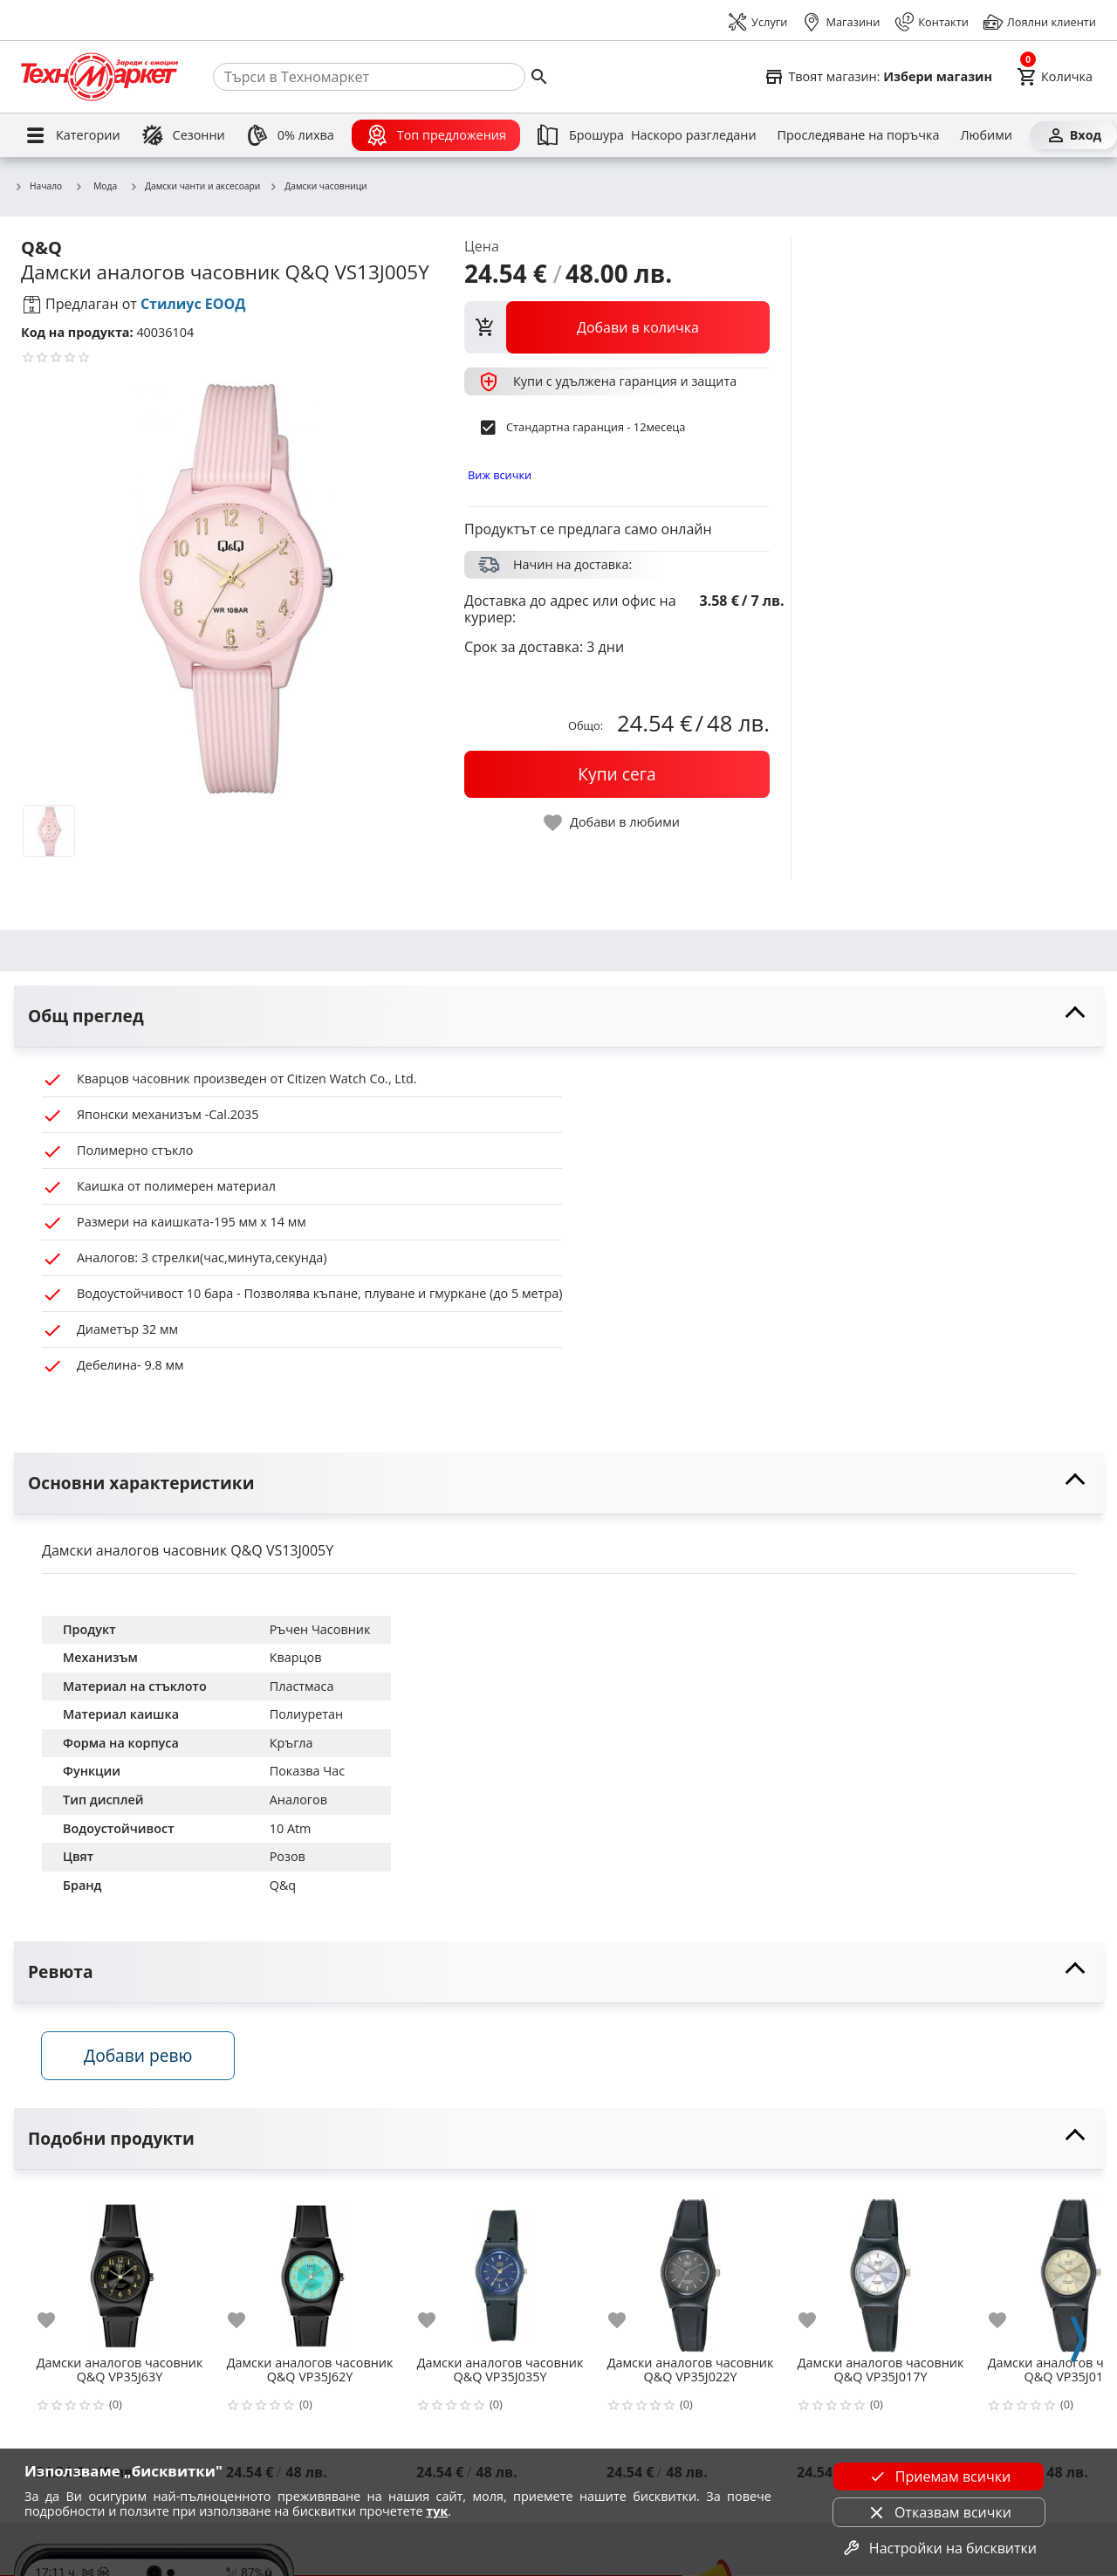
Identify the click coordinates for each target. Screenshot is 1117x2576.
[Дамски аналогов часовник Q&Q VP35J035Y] (500, 2269)
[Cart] (1054, 77)
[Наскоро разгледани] (693, 135)
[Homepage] (99, 77)
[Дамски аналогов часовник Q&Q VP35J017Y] (880, 2269)
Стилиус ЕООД (193, 304)
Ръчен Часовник (320, 1629)
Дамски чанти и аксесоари (194, 187)
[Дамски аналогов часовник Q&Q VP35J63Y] (119, 2269)
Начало (38, 187)
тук (437, 2511)
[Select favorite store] (878, 77)
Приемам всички (939, 2476)
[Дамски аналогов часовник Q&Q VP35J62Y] (310, 2269)
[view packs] (617, 327)
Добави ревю (139, 2055)
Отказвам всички (939, 2512)
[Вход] (1073, 135)
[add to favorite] (57, 2321)
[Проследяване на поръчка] (858, 135)
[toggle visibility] (558, 1017)
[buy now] (617, 774)
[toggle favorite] (612, 823)
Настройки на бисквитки (939, 2548)
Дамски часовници (318, 187)
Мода (95, 186)
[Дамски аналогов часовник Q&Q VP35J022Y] (690, 2269)
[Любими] (985, 135)
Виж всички (499, 475)
